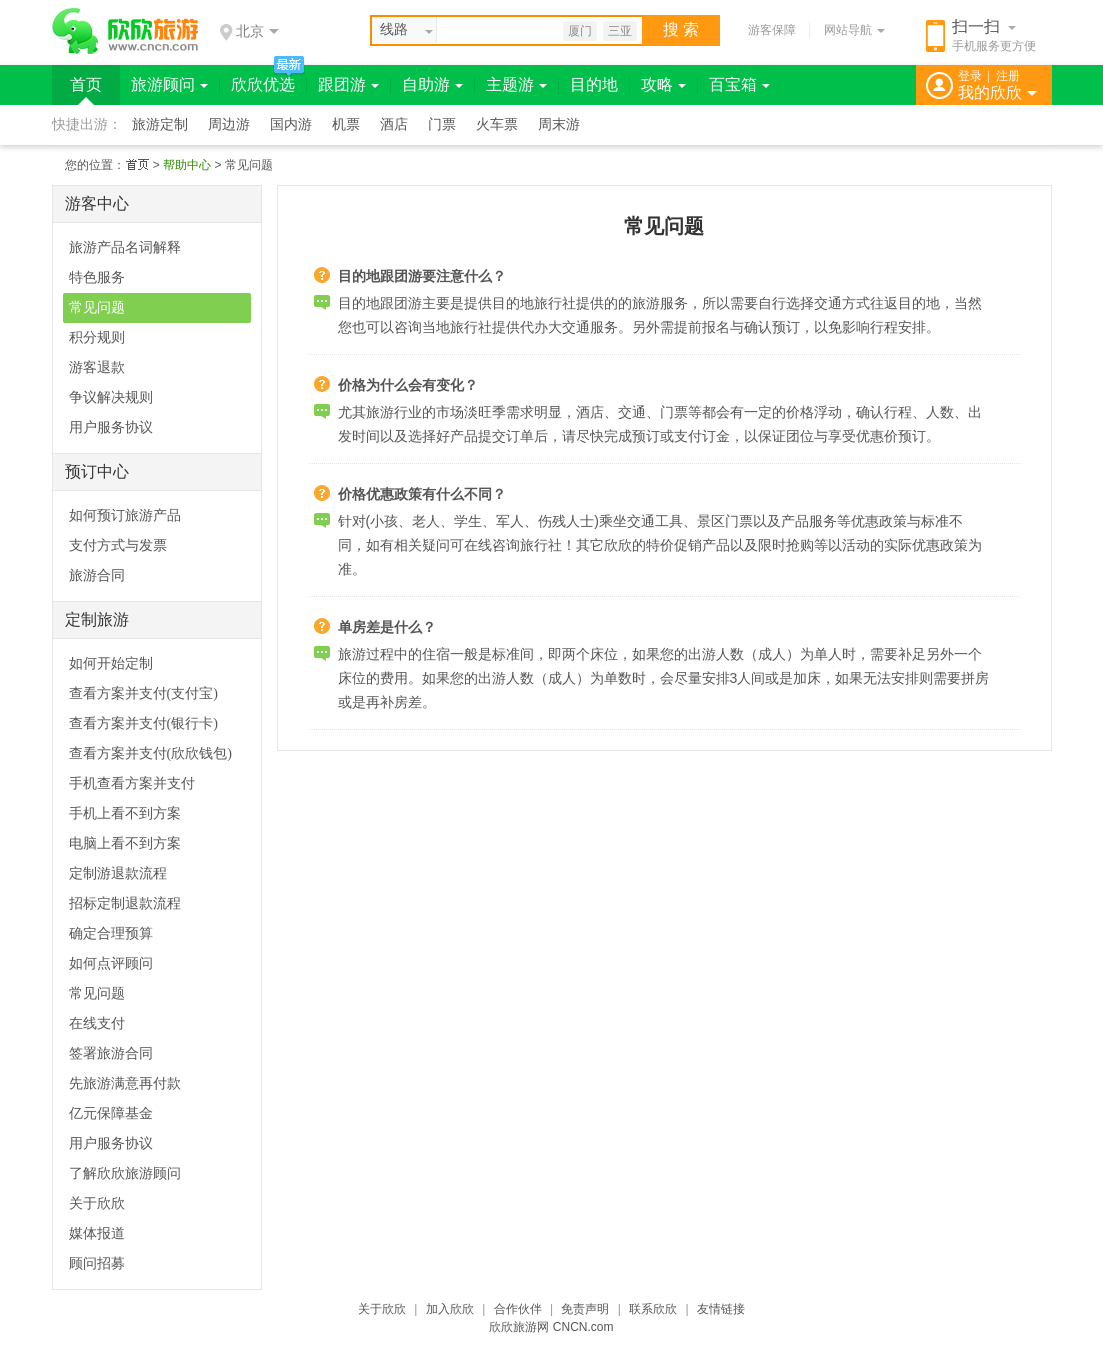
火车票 (497, 124)
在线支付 (97, 1023)
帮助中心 (187, 165)
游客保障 (772, 30)
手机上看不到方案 (125, 813)
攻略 (663, 84)
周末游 (559, 124)
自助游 (432, 84)
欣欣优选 (263, 84)
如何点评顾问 (111, 963)
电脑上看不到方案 (125, 843)
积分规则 (97, 337)
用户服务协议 (111, 427)
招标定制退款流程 (125, 903)
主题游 (516, 84)
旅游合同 (97, 575)
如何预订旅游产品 (125, 515)
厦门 (580, 31)
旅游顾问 (169, 84)
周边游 (229, 124)
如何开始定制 (111, 663)
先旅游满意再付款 (125, 1083)
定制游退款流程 (118, 873)
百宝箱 (739, 84)
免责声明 (585, 1309)
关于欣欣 (97, 1203)
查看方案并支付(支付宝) (143, 693)
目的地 (594, 84)
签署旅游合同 (111, 1053)
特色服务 (97, 277)
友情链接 (721, 1309)
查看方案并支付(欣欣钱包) (150, 753)
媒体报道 (97, 1233)
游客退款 (97, 367)
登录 (970, 76)
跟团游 (348, 84)
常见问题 (97, 307)
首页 (86, 84)
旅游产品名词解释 (125, 247)
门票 (442, 124)
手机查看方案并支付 (132, 783)
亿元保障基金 (111, 1113)
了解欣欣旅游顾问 (125, 1173)
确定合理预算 (111, 933)
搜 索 (681, 29)
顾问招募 (97, 1263)
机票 (346, 124)
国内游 (291, 124)
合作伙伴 (518, 1309)
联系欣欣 (653, 1309)
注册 (1008, 76)
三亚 (620, 31)
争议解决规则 (111, 397)
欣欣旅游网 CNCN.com (551, 1327)
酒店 (394, 124)
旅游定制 (160, 124)
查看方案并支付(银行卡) (143, 723)
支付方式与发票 (118, 545)
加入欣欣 (450, 1309)
